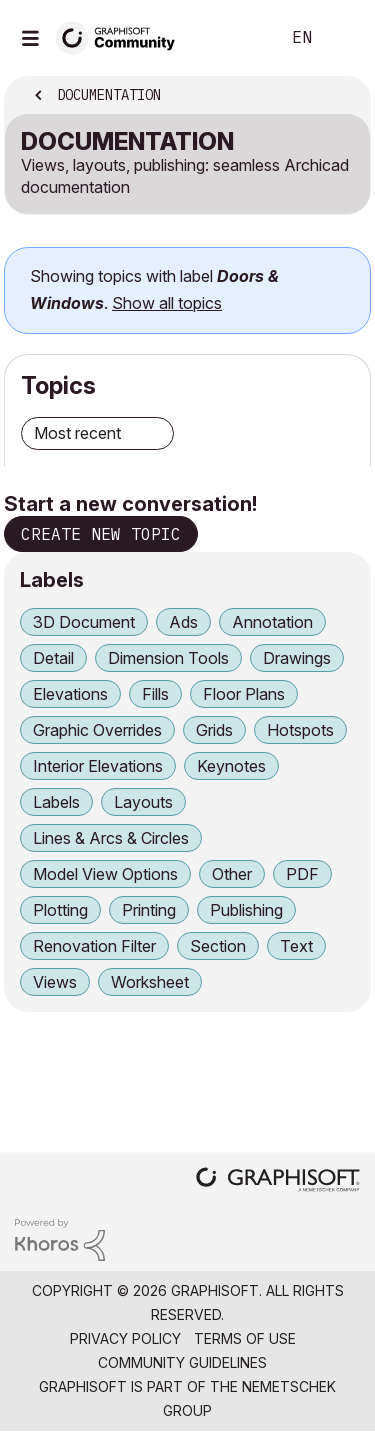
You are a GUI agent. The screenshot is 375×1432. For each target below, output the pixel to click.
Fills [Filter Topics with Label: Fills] (155, 694)
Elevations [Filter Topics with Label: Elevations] (70, 694)
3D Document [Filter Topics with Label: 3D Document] (84, 622)
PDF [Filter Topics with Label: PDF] (302, 874)
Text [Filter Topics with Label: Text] (296, 946)
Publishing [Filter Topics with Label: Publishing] (246, 910)
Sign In (343, 38)
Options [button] (342, 97)
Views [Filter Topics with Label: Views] (55, 982)
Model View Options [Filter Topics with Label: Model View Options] (105, 874)
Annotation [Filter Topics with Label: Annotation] (272, 622)
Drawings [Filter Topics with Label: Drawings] (297, 658)
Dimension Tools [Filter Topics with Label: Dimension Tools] (168, 658)
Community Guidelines (182, 1362)
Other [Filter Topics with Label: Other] (232, 874)
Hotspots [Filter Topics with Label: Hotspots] (300, 730)
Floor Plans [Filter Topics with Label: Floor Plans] (244, 694)
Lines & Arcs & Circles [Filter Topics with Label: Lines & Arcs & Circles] (111, 838)
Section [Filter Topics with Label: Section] (218, 946)
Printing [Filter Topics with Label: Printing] (149, 910)
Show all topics (167, 303)
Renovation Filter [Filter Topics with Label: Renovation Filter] (94, 946)
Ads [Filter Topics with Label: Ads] (183, 622)
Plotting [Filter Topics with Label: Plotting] (60, 910)
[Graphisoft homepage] (278, 1181)
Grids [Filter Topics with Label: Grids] (214, 730)
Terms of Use (245, 1338)
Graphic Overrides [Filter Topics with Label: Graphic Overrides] (97, 730)
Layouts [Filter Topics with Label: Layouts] (143, 802)
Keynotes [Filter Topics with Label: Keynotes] (231, 766)
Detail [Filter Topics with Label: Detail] (53, 658)
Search (234, 38)
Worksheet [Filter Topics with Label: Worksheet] (150, 982)
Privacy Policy (125, 1338)
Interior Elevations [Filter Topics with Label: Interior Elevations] (98, 766)
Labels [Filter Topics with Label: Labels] (56, 802)
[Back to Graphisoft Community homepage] (122, 36)
